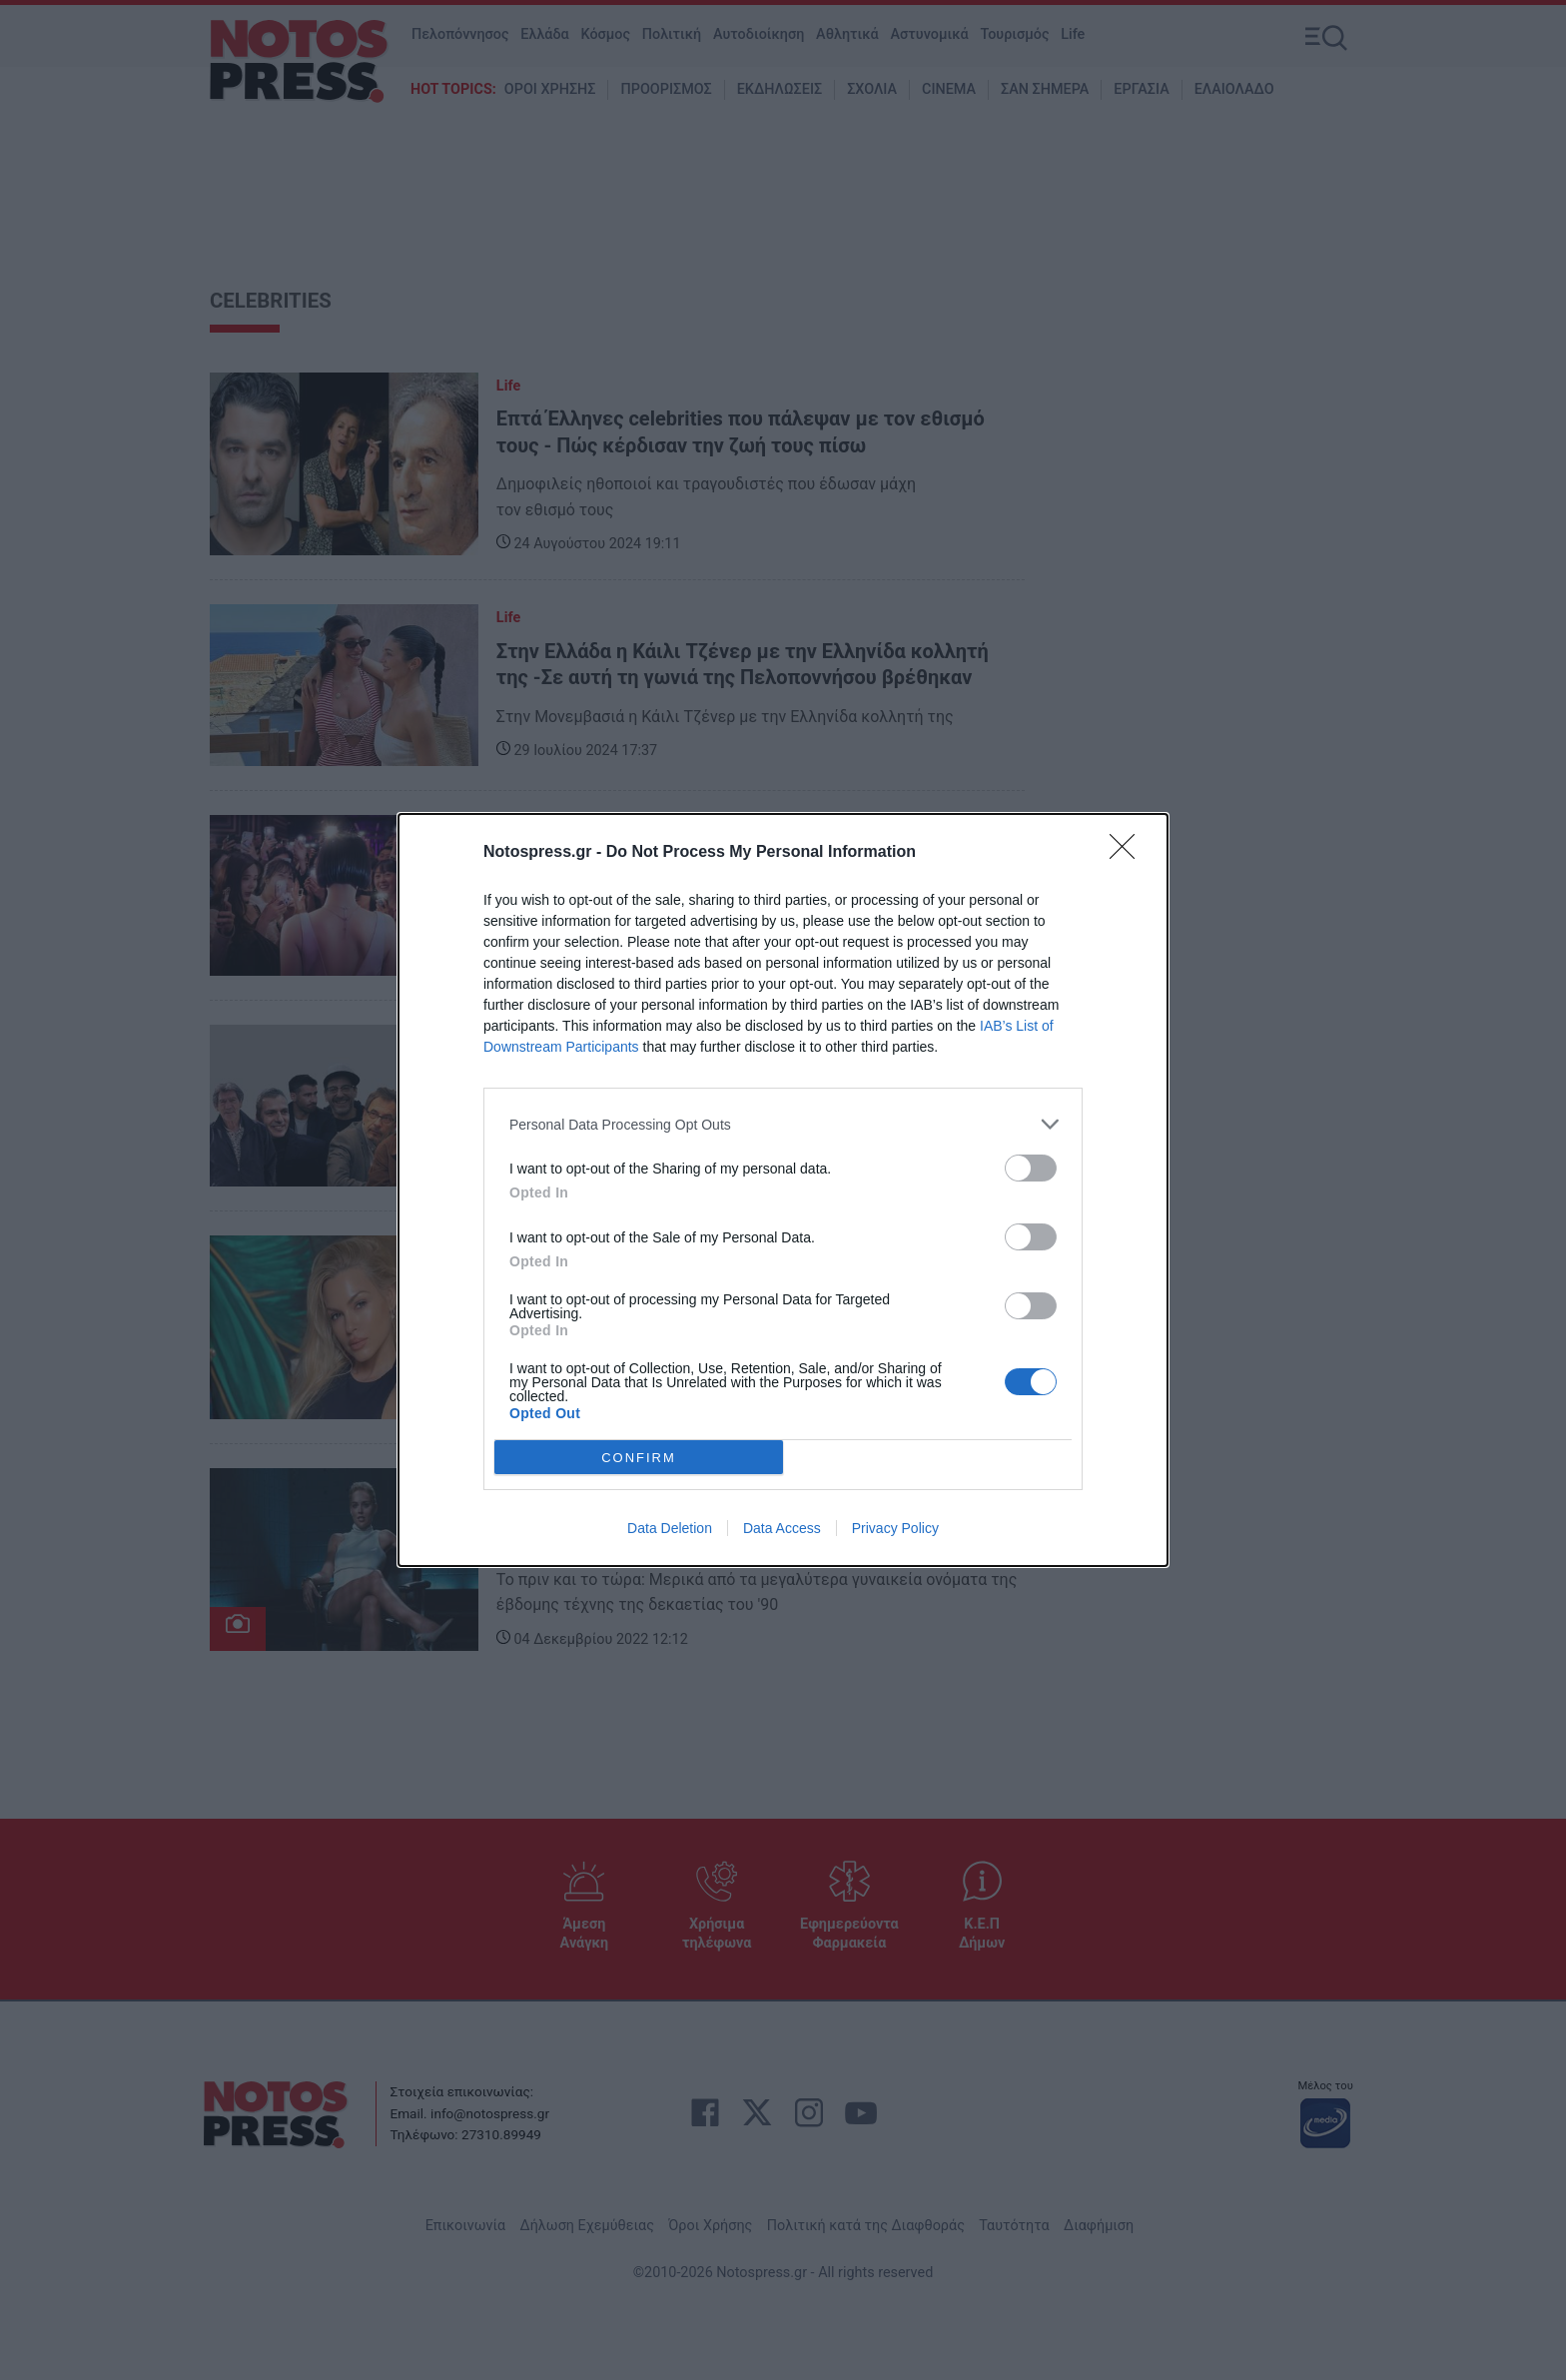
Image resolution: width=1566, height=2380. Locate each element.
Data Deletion (669, 1528)
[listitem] (783, 1124)
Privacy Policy (895, 1528)
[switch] (1031, 1168)
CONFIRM (638, 1457)
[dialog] (783, 1190)
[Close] (1129, 853)
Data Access (782, 1528)
